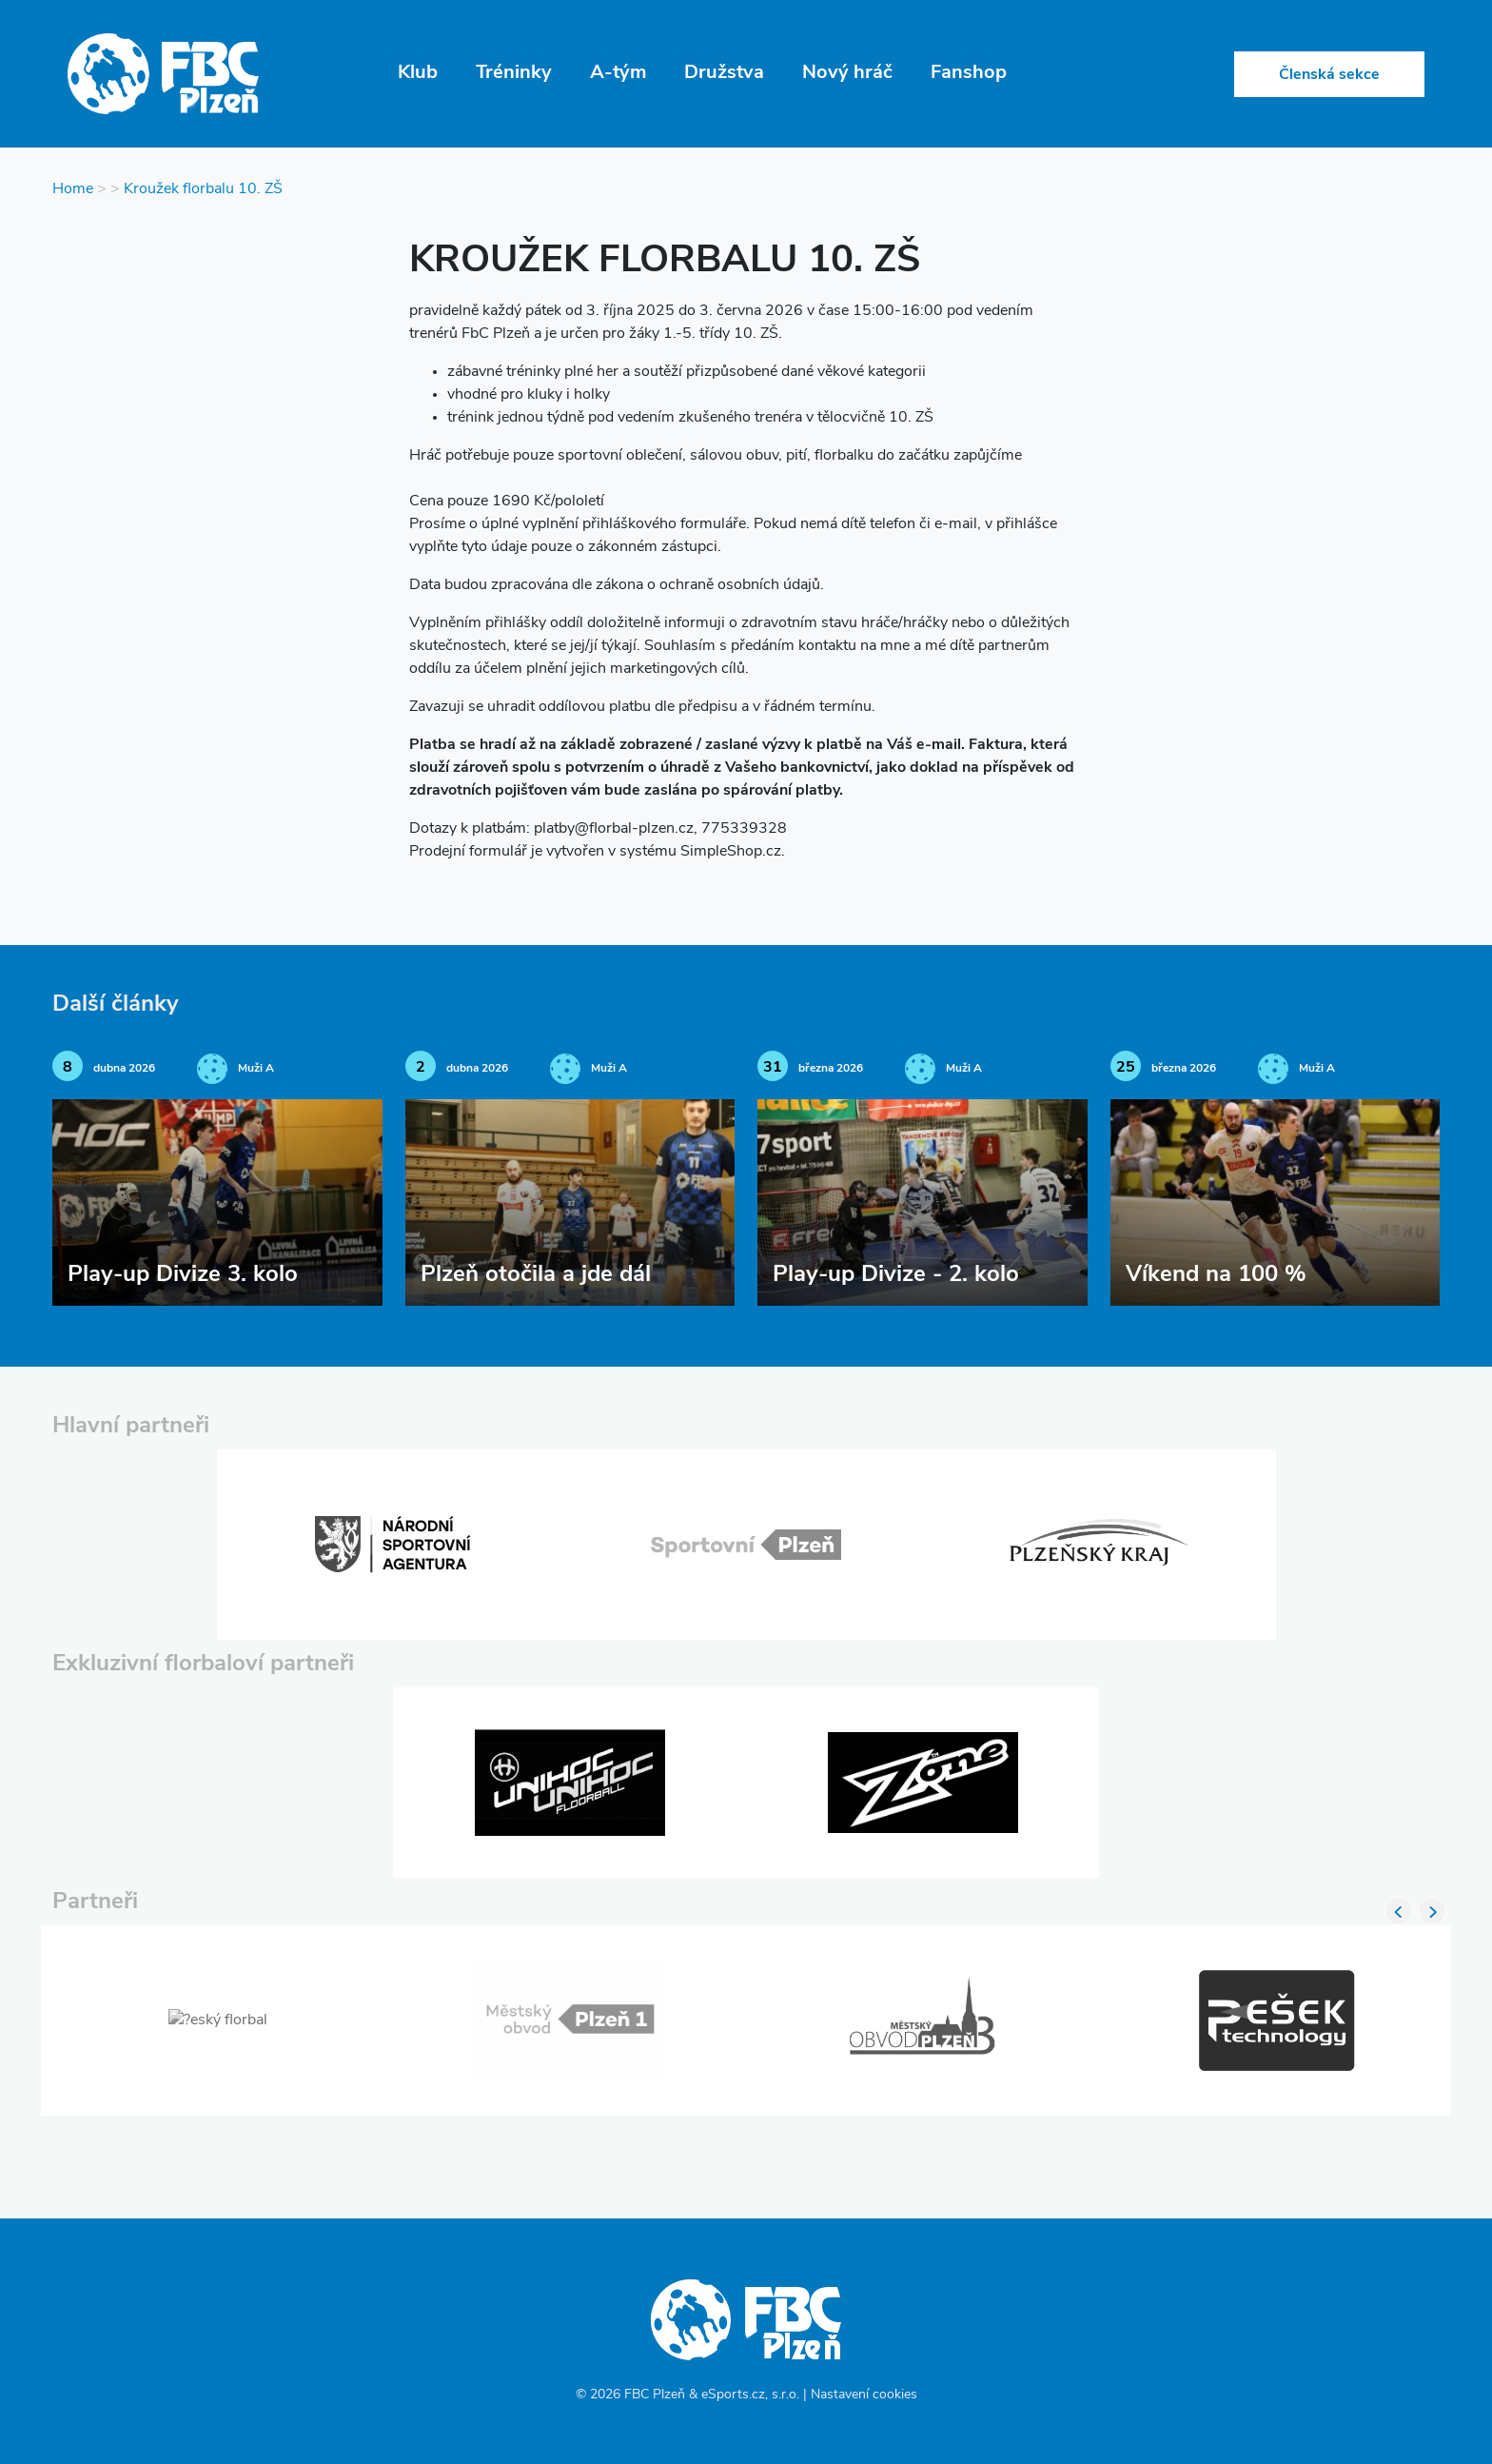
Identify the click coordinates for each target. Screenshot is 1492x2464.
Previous (1398, 1911)
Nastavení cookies (864, 2395)
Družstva (724, 73)
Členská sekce (1329, 75)
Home (72, 189)
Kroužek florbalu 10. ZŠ (203, 189)
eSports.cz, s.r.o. (750, 2395)
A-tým (618, 73)
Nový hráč (847, 73)
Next (1432, 1911)
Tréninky (514, 73)
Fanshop (969, 73)
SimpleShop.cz (730, 851)
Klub (418, 73)
